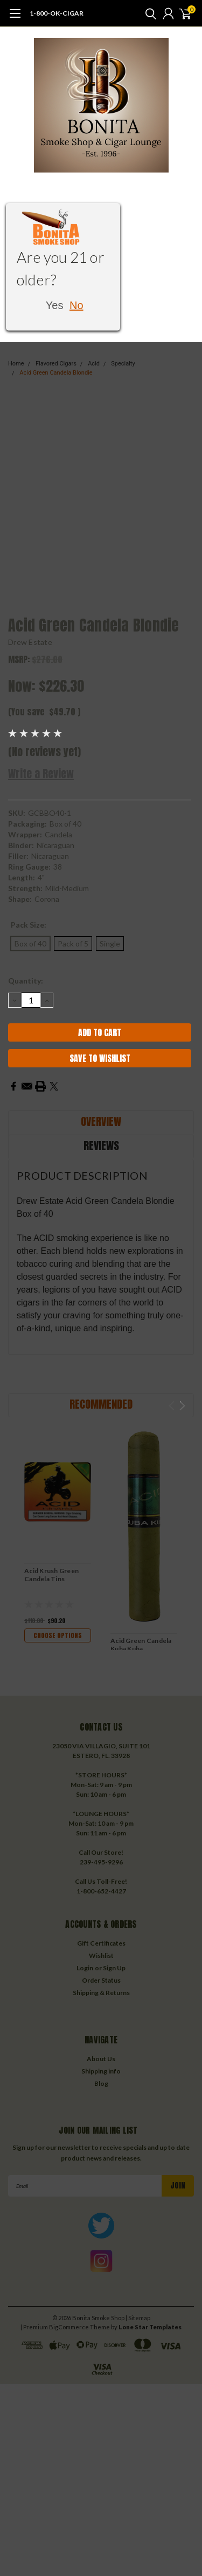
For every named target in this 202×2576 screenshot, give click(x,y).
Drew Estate (30, 642)
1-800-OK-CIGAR (56, 13)
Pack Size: (28, 924)
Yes (55, 305)
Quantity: (25, 980)
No (76, 305)
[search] (148, 13)
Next (182, 1405)
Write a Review (41, 773)
